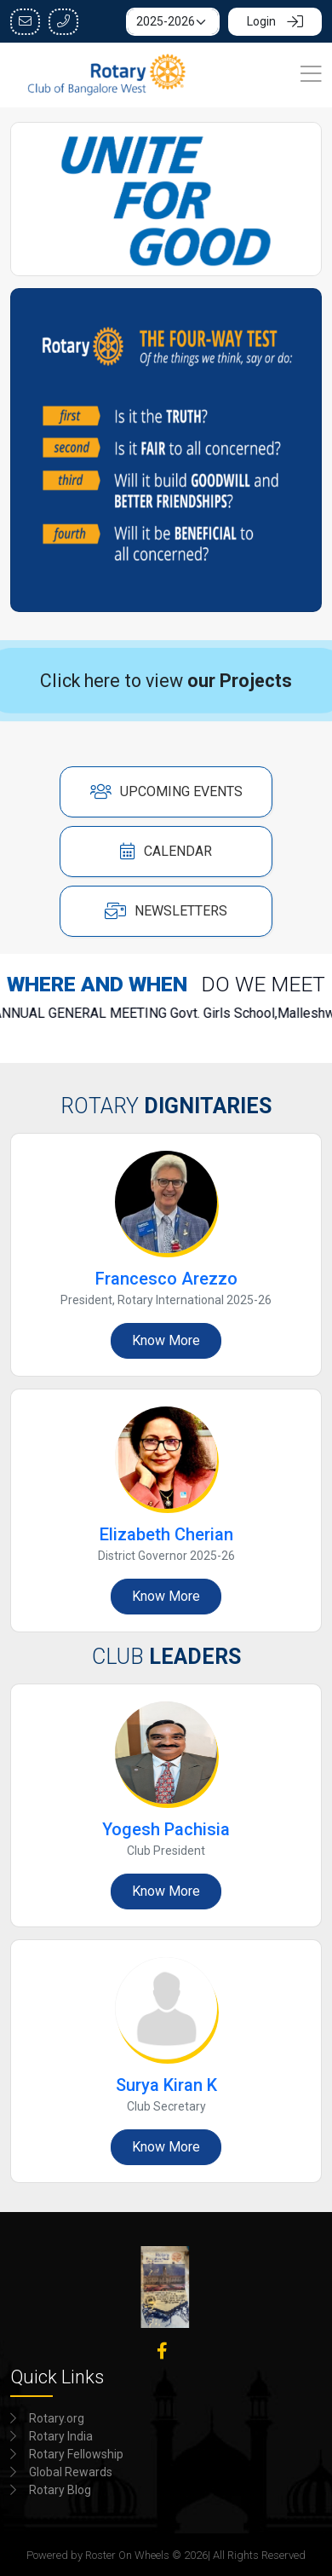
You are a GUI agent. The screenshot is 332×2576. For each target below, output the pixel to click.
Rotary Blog (60, 2488)
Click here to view (166, 678)
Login (275, 21)
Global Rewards (70, 2470)
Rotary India (61, 2434)
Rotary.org (56, 2416)
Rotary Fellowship (76, 2452)
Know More (166, 1339)
